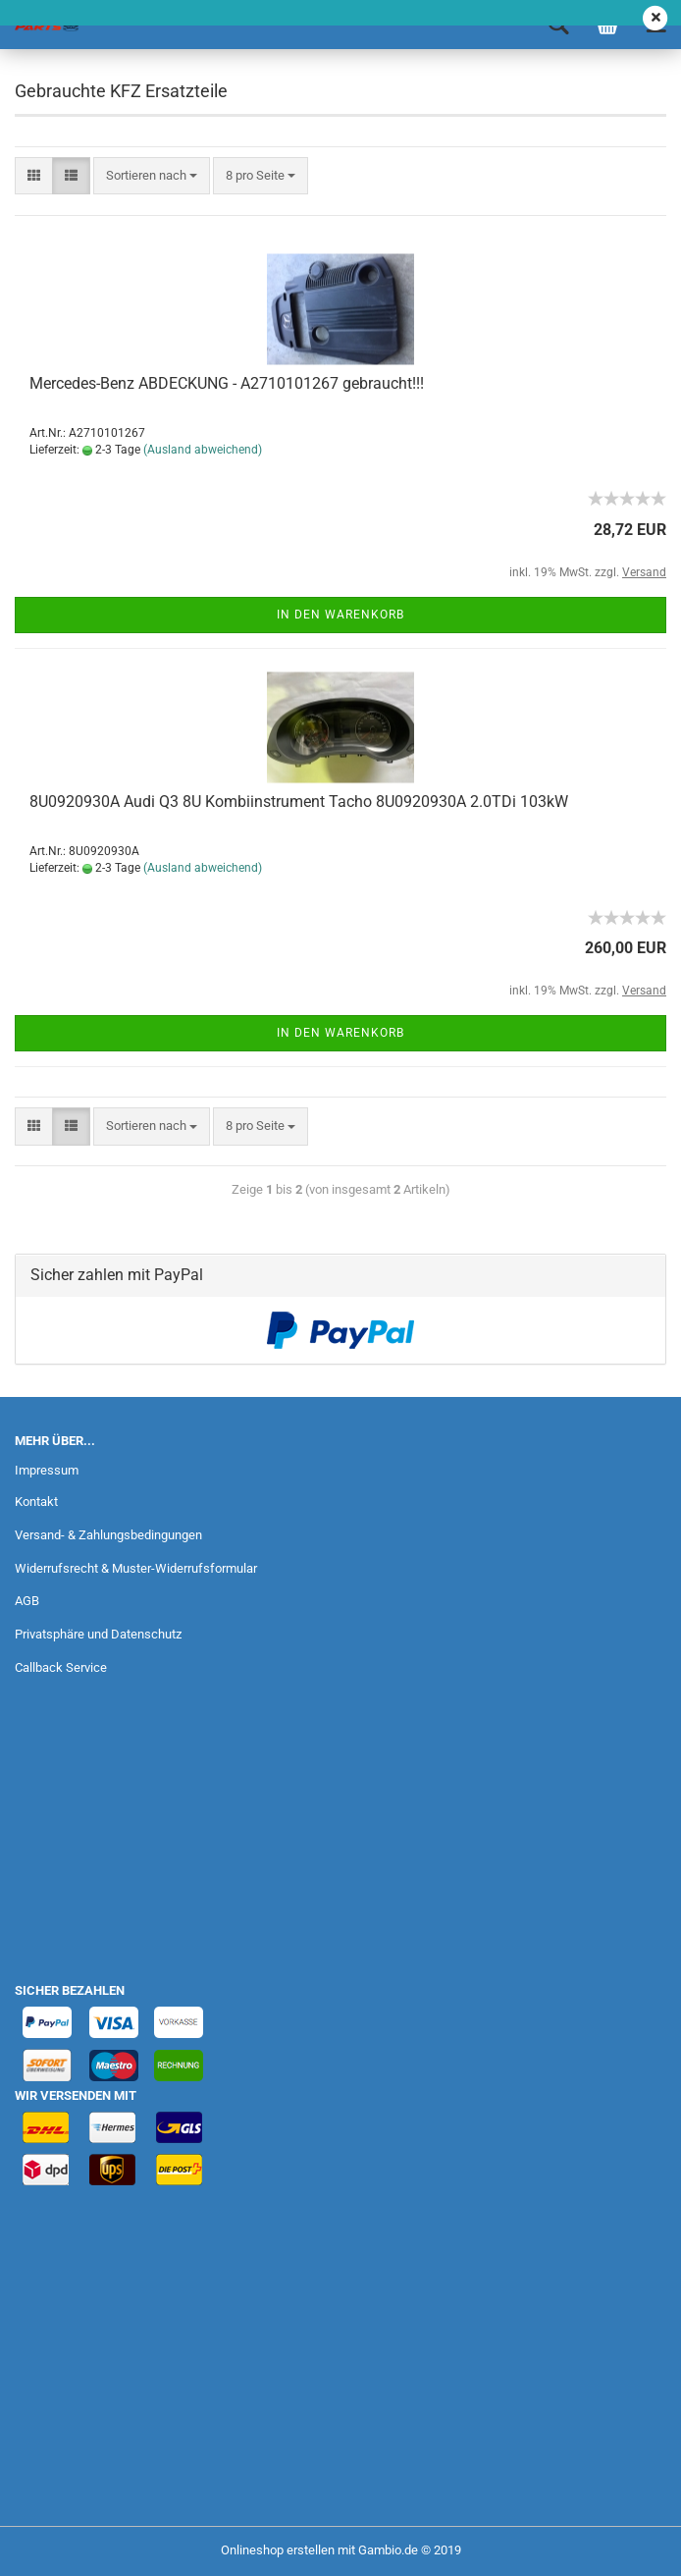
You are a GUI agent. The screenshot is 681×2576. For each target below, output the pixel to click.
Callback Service (61, 1667)
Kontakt (36, 1501)
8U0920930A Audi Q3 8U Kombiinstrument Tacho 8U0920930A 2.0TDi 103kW (298, 801)
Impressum (47, 1470)
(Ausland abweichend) (202, 449)
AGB (27, 1600)
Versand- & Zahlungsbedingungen (108, 1535)
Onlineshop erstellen (278, 2550)
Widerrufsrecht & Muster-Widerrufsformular (136, 1568)
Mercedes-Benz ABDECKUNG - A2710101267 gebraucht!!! (226, 383)
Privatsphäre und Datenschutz (98, 1634)
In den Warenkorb (340, 614)
